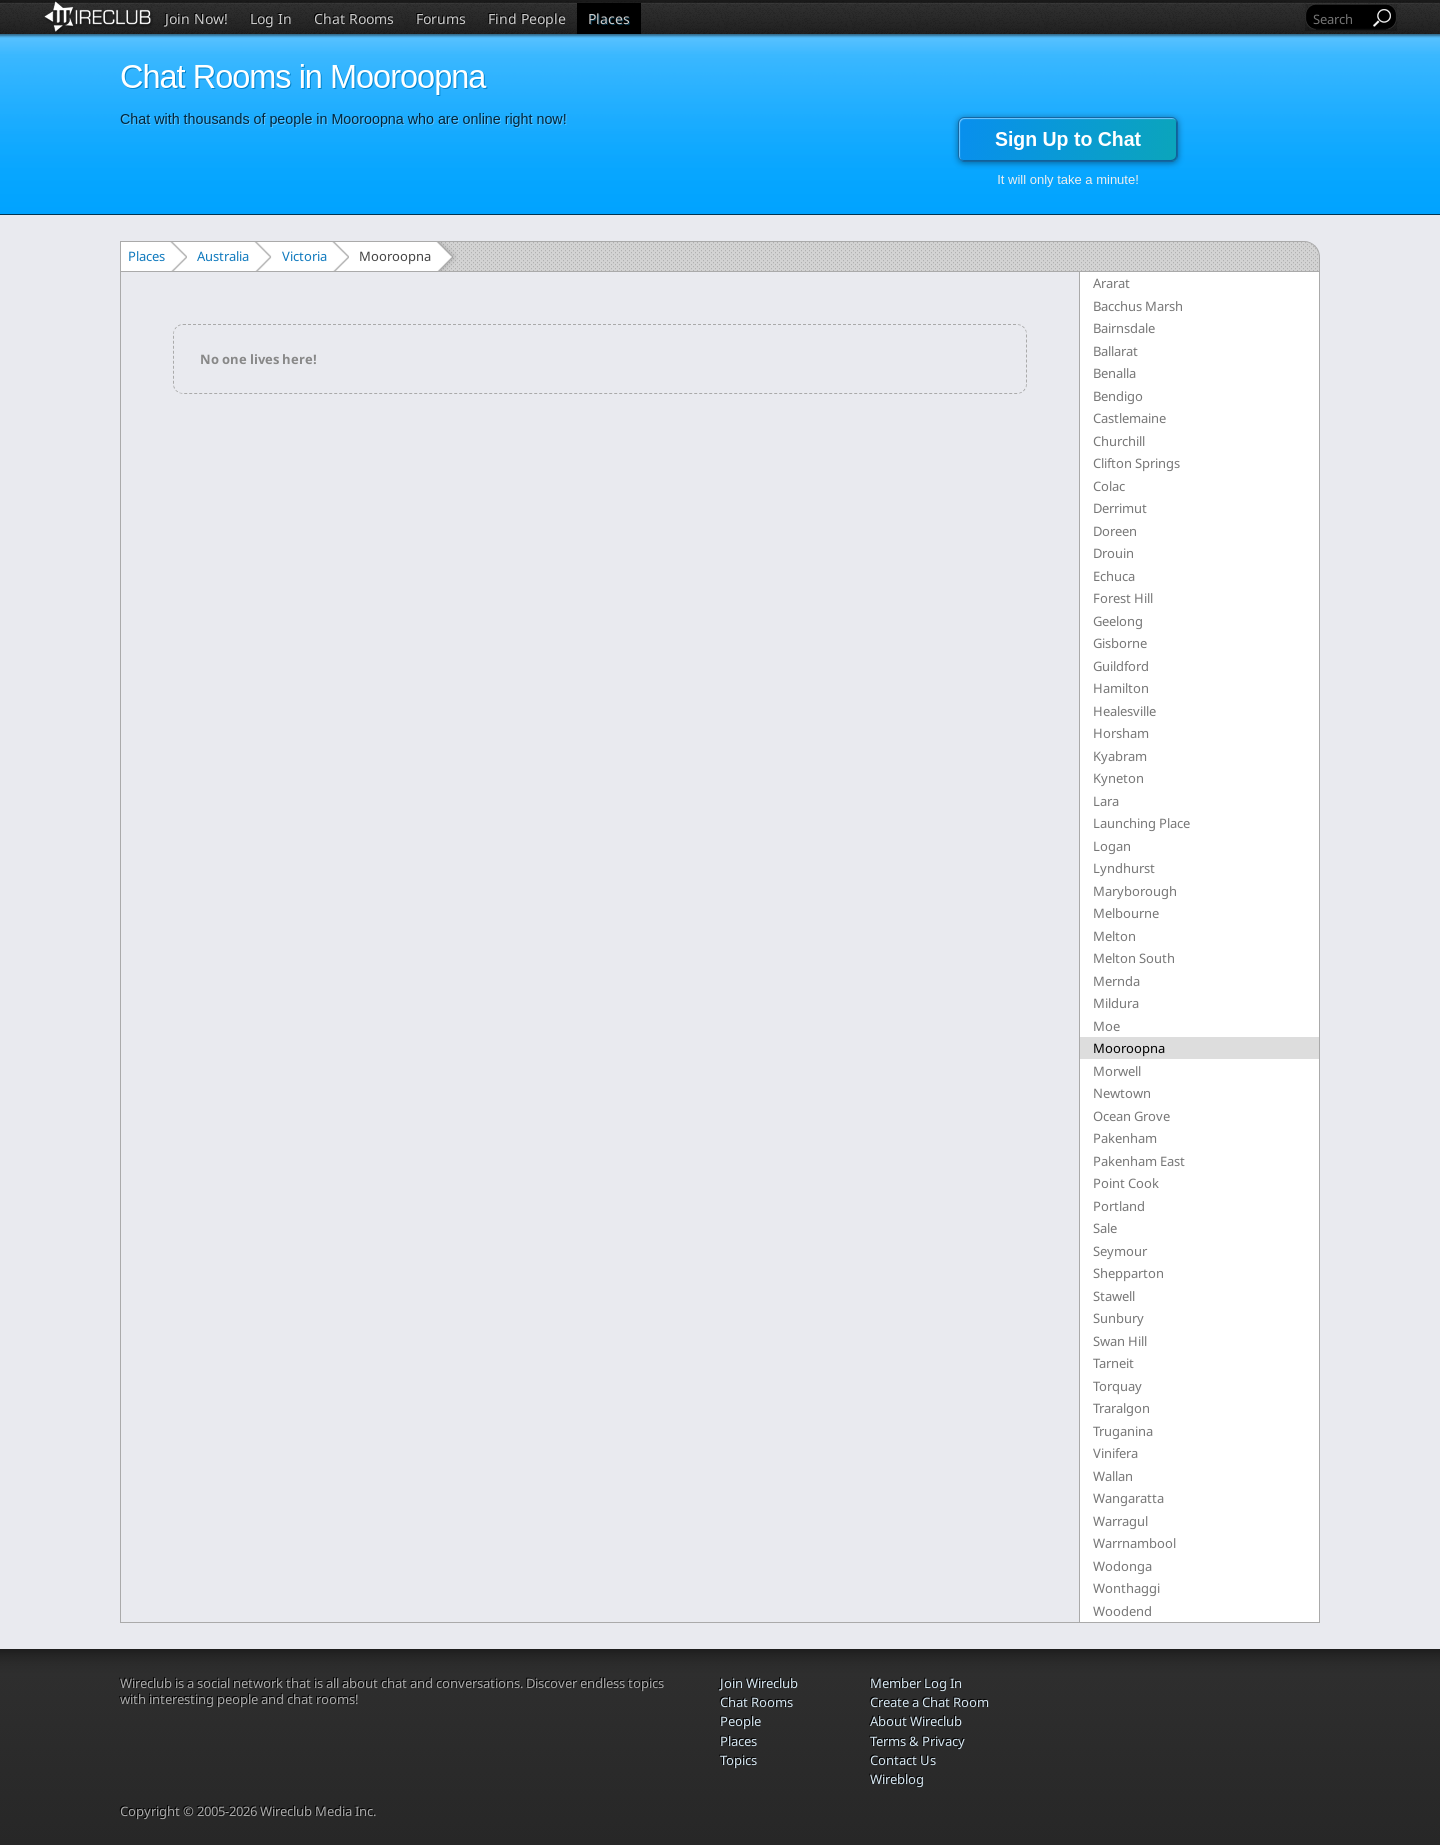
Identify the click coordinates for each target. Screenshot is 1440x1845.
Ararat (1111, 283)
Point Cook (1126, 1183)
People (740, 1721)
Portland (1119, 1206)
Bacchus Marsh (1138, 306)
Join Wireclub (759, 1683)
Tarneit (1113, 1363)
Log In (271, 18)
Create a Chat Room (929, 1702)
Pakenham (1125, 1138)
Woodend (1122, 1611)
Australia (223, 256)
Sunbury (1118, 1318)
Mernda (1116, 981)
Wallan (1113, 1476)
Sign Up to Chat (1068, 139)
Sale (1105, 1228)
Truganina (1123, 1431)
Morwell (1117, 1071)
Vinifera (1115, 1453)
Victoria (304, 256)
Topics (738, 1760)
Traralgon (1121, 1408)
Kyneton (1118, 778)
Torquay (1117, 1386)
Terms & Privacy (917, 1741)
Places (609, 18)
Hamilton (1121, 688)
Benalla (1114, 373)
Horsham (1121, 733)
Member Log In (916, 1683)
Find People (527, 18)
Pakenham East (1139, 1161)
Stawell (1114, 1296)
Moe (1106, 1026)
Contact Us (903, 1760)
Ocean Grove (1131, 1116)
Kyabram (1120, 756)
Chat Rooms (354, 18)
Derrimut (1120, 508)
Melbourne (1126, 913)
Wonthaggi (1126, 1588)
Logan (1112, 846)
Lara (1106, 801)
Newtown (1122, 1093)
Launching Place (1141, 823)
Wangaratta (1128, 1498)
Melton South (1134, 958)
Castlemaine (1129, 418)
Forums (441, 18)
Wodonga (1122, 1566)
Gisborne (1120, 643)
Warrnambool (1134, 1543)
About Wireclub (916, 1721)
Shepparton (1128, 1273)
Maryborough (1135, 891)
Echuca (1114, 576)
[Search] (1339, 18)
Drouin (1113, 553)
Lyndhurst (1124, 868)
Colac (1109, 486)
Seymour (1120, 1251)
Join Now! (196, 18)
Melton (1114, 936)
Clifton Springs (1136, 463)
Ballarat (1115, 351)
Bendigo (1118, 396)
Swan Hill (1120, 1341)
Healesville (1124, 711)
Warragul (1120, 1521)
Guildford (1121, 666)
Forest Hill (1123, 598)
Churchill (1119, 441)
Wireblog (897, 1779)
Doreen (1115, 531)
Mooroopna (1129, 1048)
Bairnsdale (1124, 328)
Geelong (1118, 621)
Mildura (1116, 1003)
